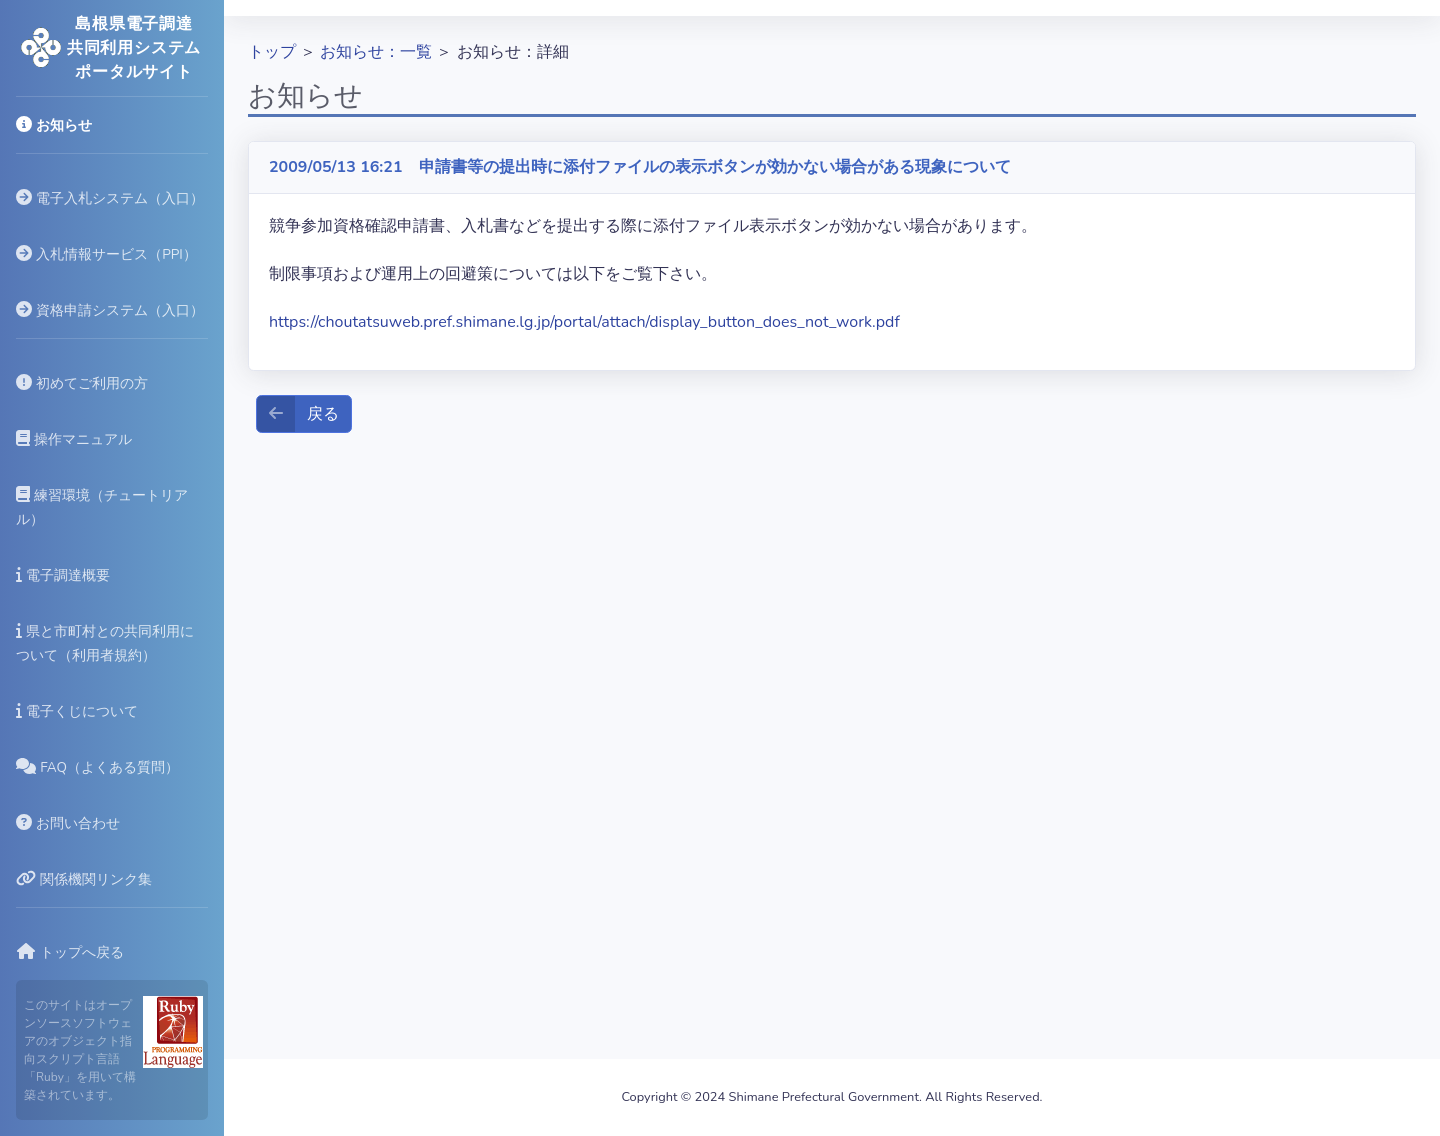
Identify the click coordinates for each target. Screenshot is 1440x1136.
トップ (272, 52)
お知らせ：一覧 (376, 52)
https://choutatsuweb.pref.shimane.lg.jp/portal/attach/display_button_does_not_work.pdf (584, 322)
